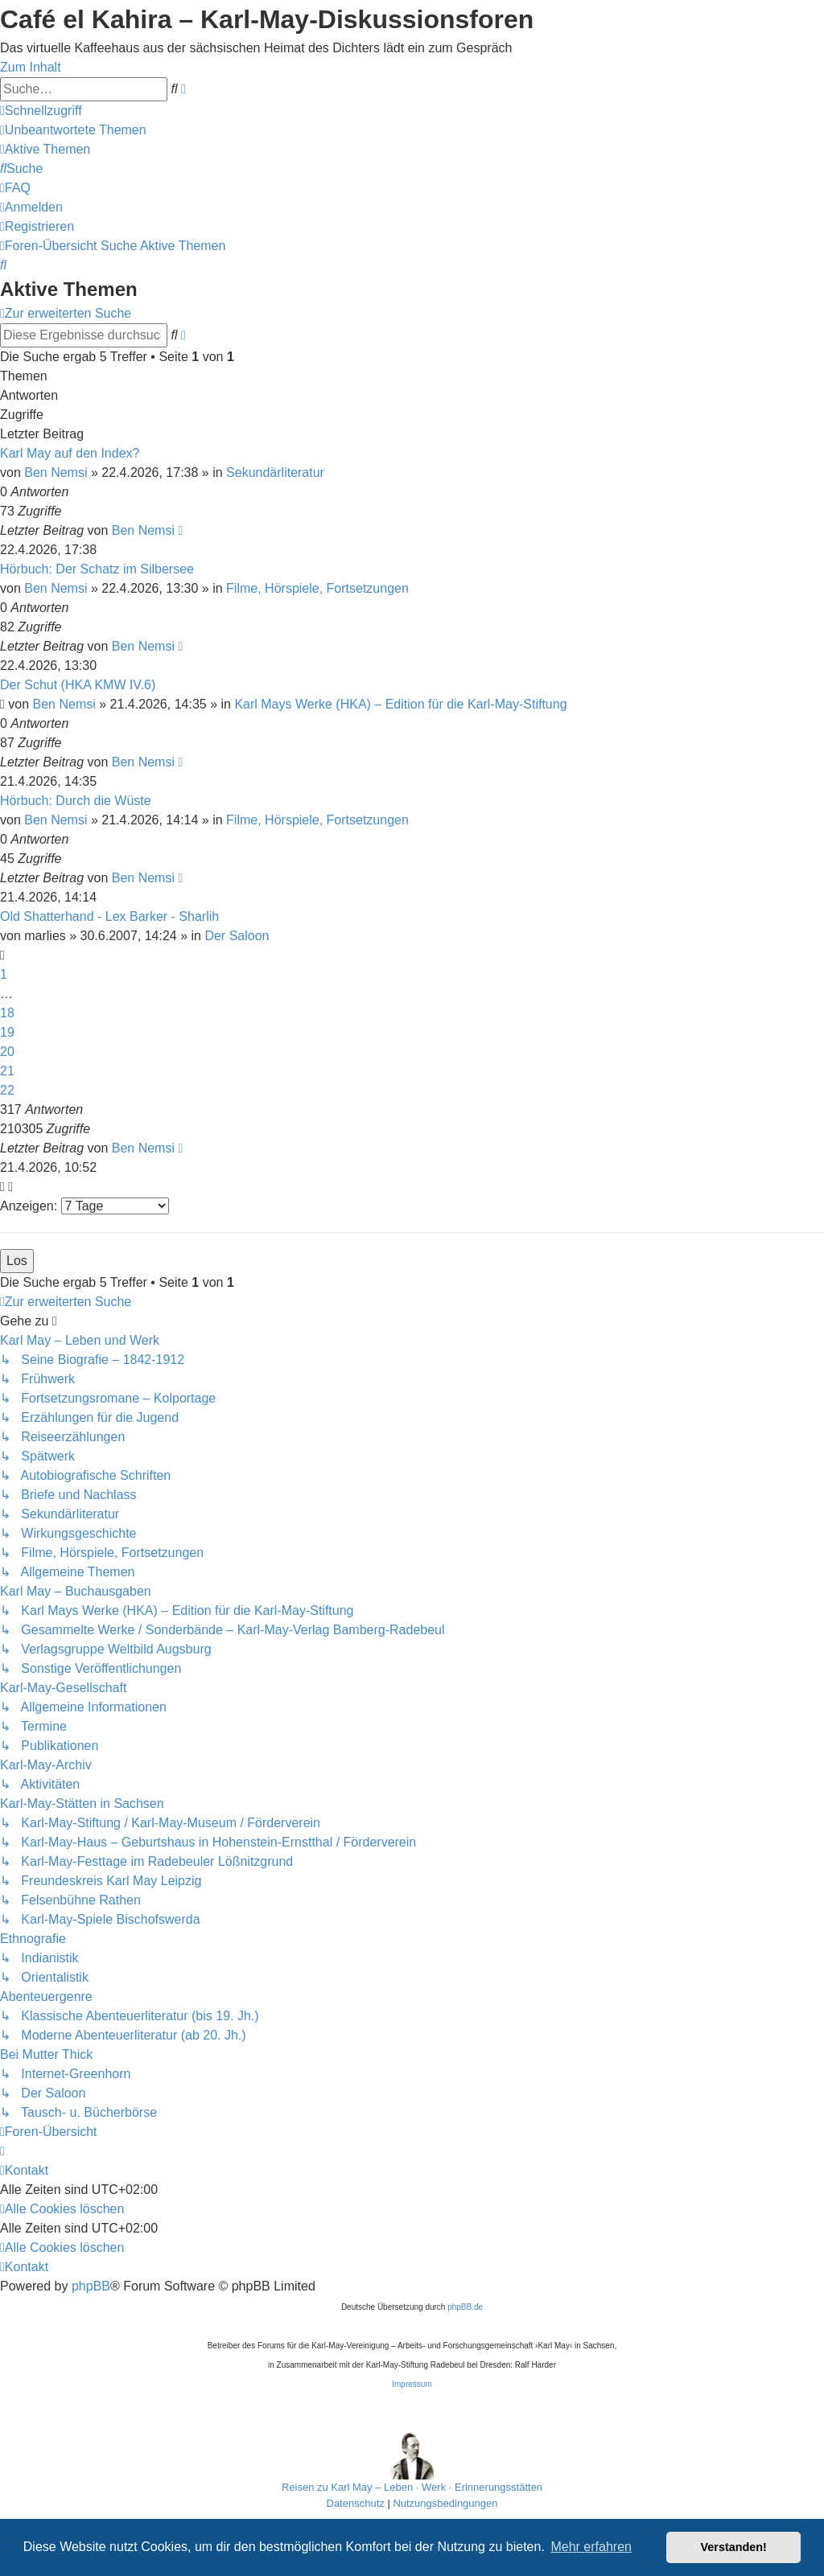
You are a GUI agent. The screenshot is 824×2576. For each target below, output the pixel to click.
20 (7, 1051)
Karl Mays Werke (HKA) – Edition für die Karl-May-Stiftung (400, 704)
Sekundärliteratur (275, 472)
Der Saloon (236, 936)
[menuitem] (73, 130)
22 (7, 1090)
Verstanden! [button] (734, 2547)
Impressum (411, 2384)
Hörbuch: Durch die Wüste (75, 800)
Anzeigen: (84, 1206)
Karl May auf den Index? (69, 453)
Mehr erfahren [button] (591, 2546)
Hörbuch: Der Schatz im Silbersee (97, 569)
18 (7, 1013)
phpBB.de (465, 2307)
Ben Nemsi (55, 472)
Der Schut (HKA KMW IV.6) (77, 685)
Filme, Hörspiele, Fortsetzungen (317, 588)
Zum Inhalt (30, 67)
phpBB (91, 2286)
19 (7, 1032)
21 (7, 1071)
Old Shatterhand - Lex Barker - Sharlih (109, 916)
